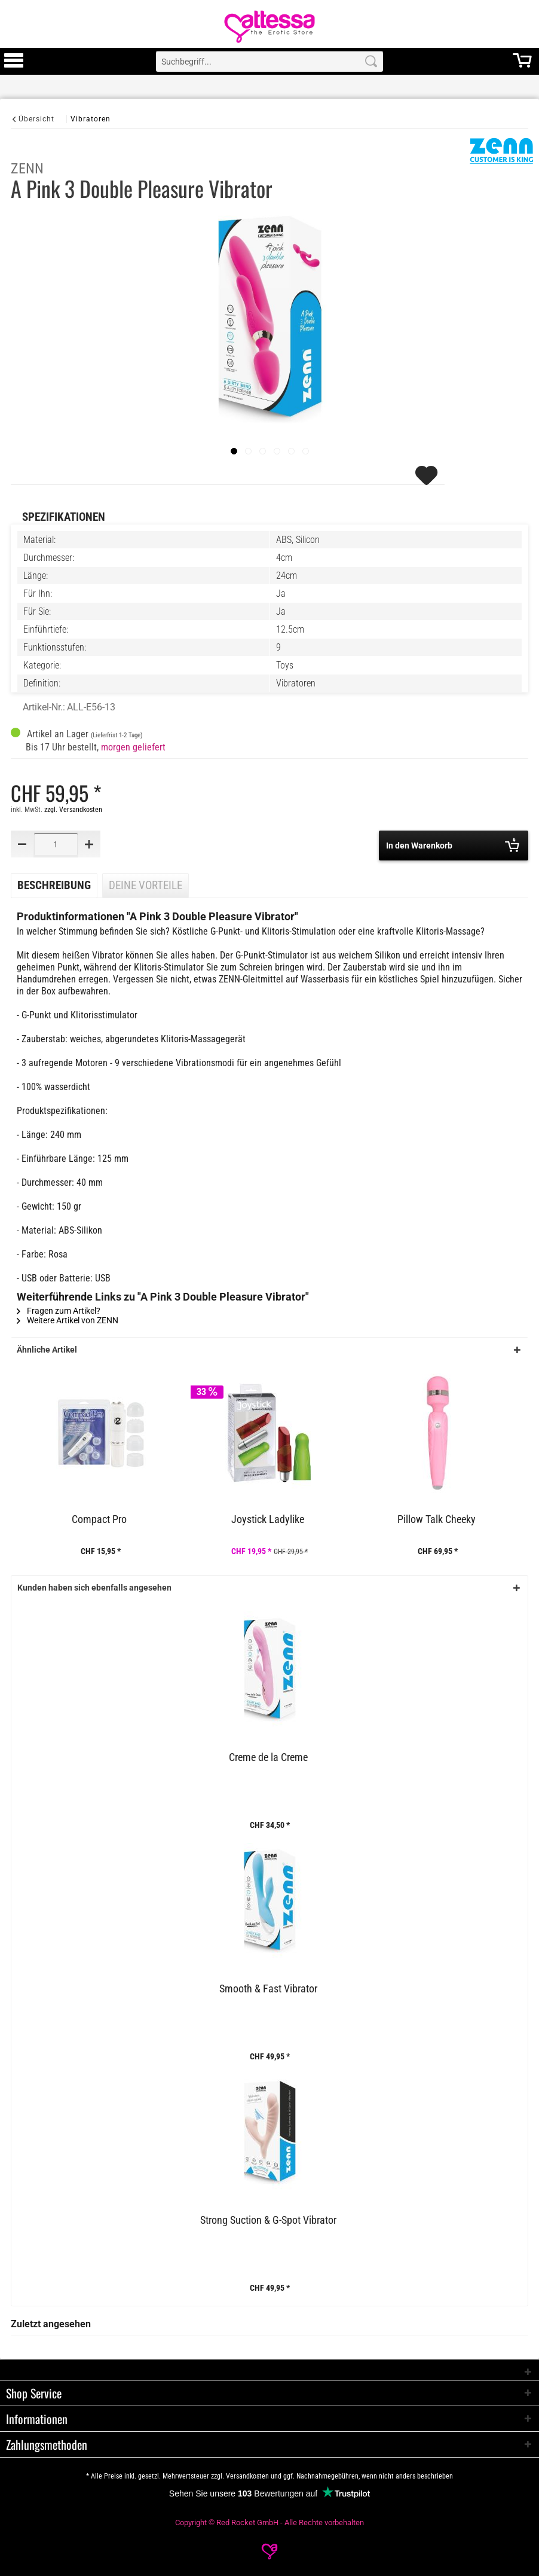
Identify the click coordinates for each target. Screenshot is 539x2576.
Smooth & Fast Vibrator (268, 1989)
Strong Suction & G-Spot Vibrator (268, 2220)
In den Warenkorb (452, 845)
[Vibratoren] (90, 118)
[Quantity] (55, 844)
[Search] (371, 61)
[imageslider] (234, 451)
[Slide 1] (248, 451)
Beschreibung (54, 885)
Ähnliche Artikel (47, 1349)
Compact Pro (99, 1519)
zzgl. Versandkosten (73, 809)
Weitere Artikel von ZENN (67, 1320)
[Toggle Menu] (13, 66)
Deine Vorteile (145, 885)
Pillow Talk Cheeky (436, 1519)
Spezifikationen (63, 517)
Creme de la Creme (268, 1757)
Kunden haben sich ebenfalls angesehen (94, 1587)
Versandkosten (247, 2476)
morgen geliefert (133, 747)
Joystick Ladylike (267, 1519)
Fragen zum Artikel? (58, 1311)
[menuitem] (13, 61)
